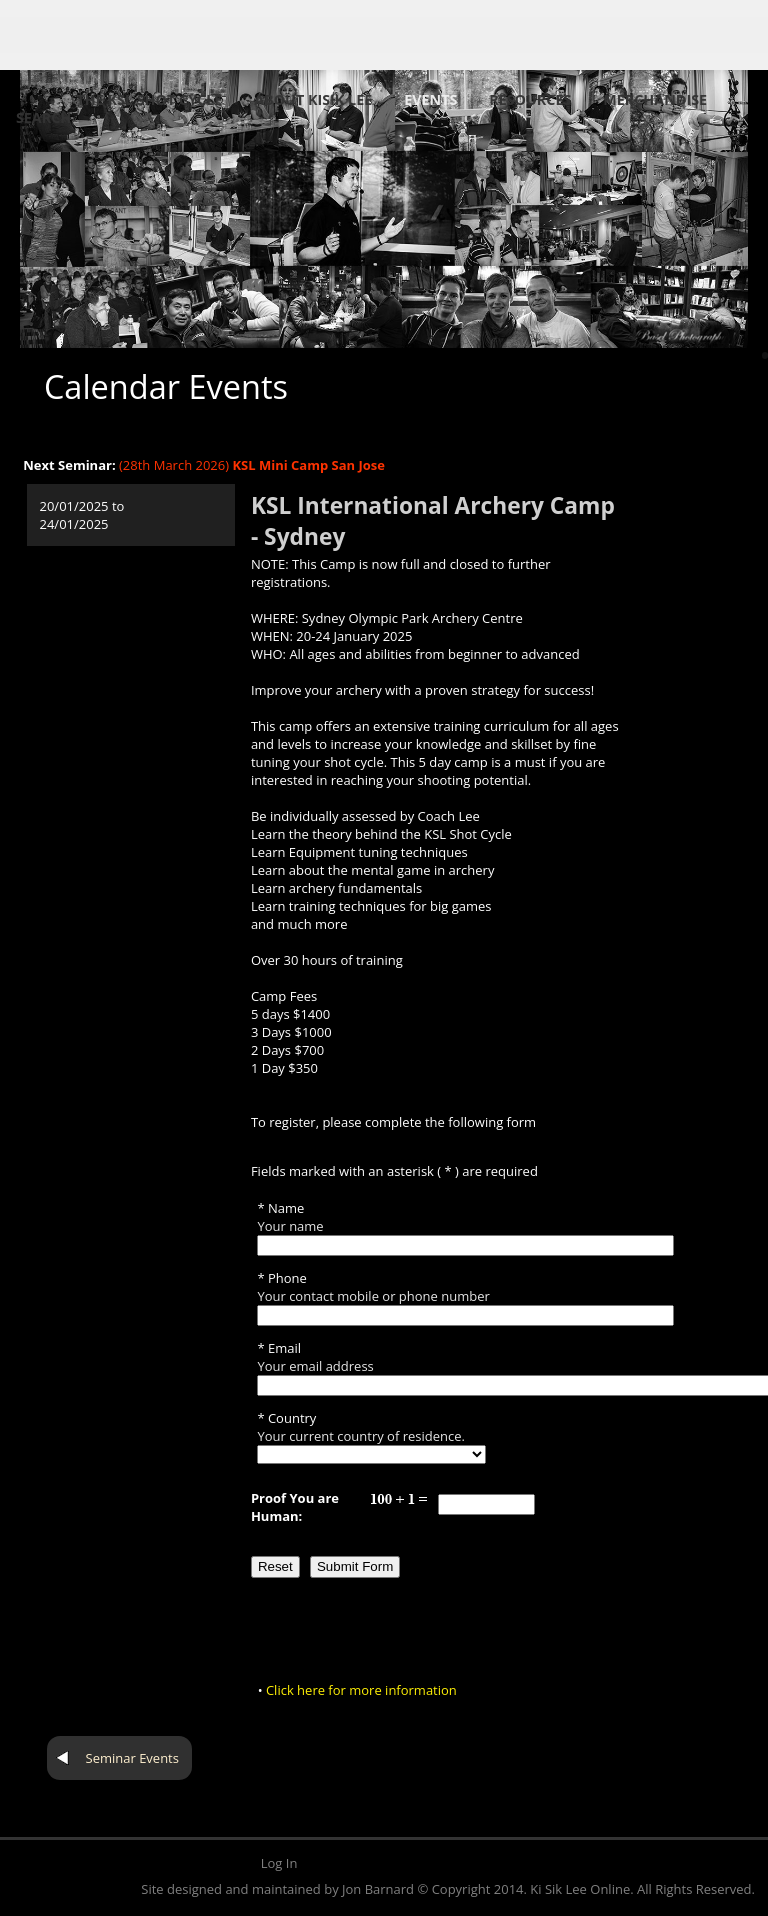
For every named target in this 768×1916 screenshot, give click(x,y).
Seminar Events (132, 1758)
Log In (279, 1863)
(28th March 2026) (252, 465)
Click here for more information (361, 1690)
